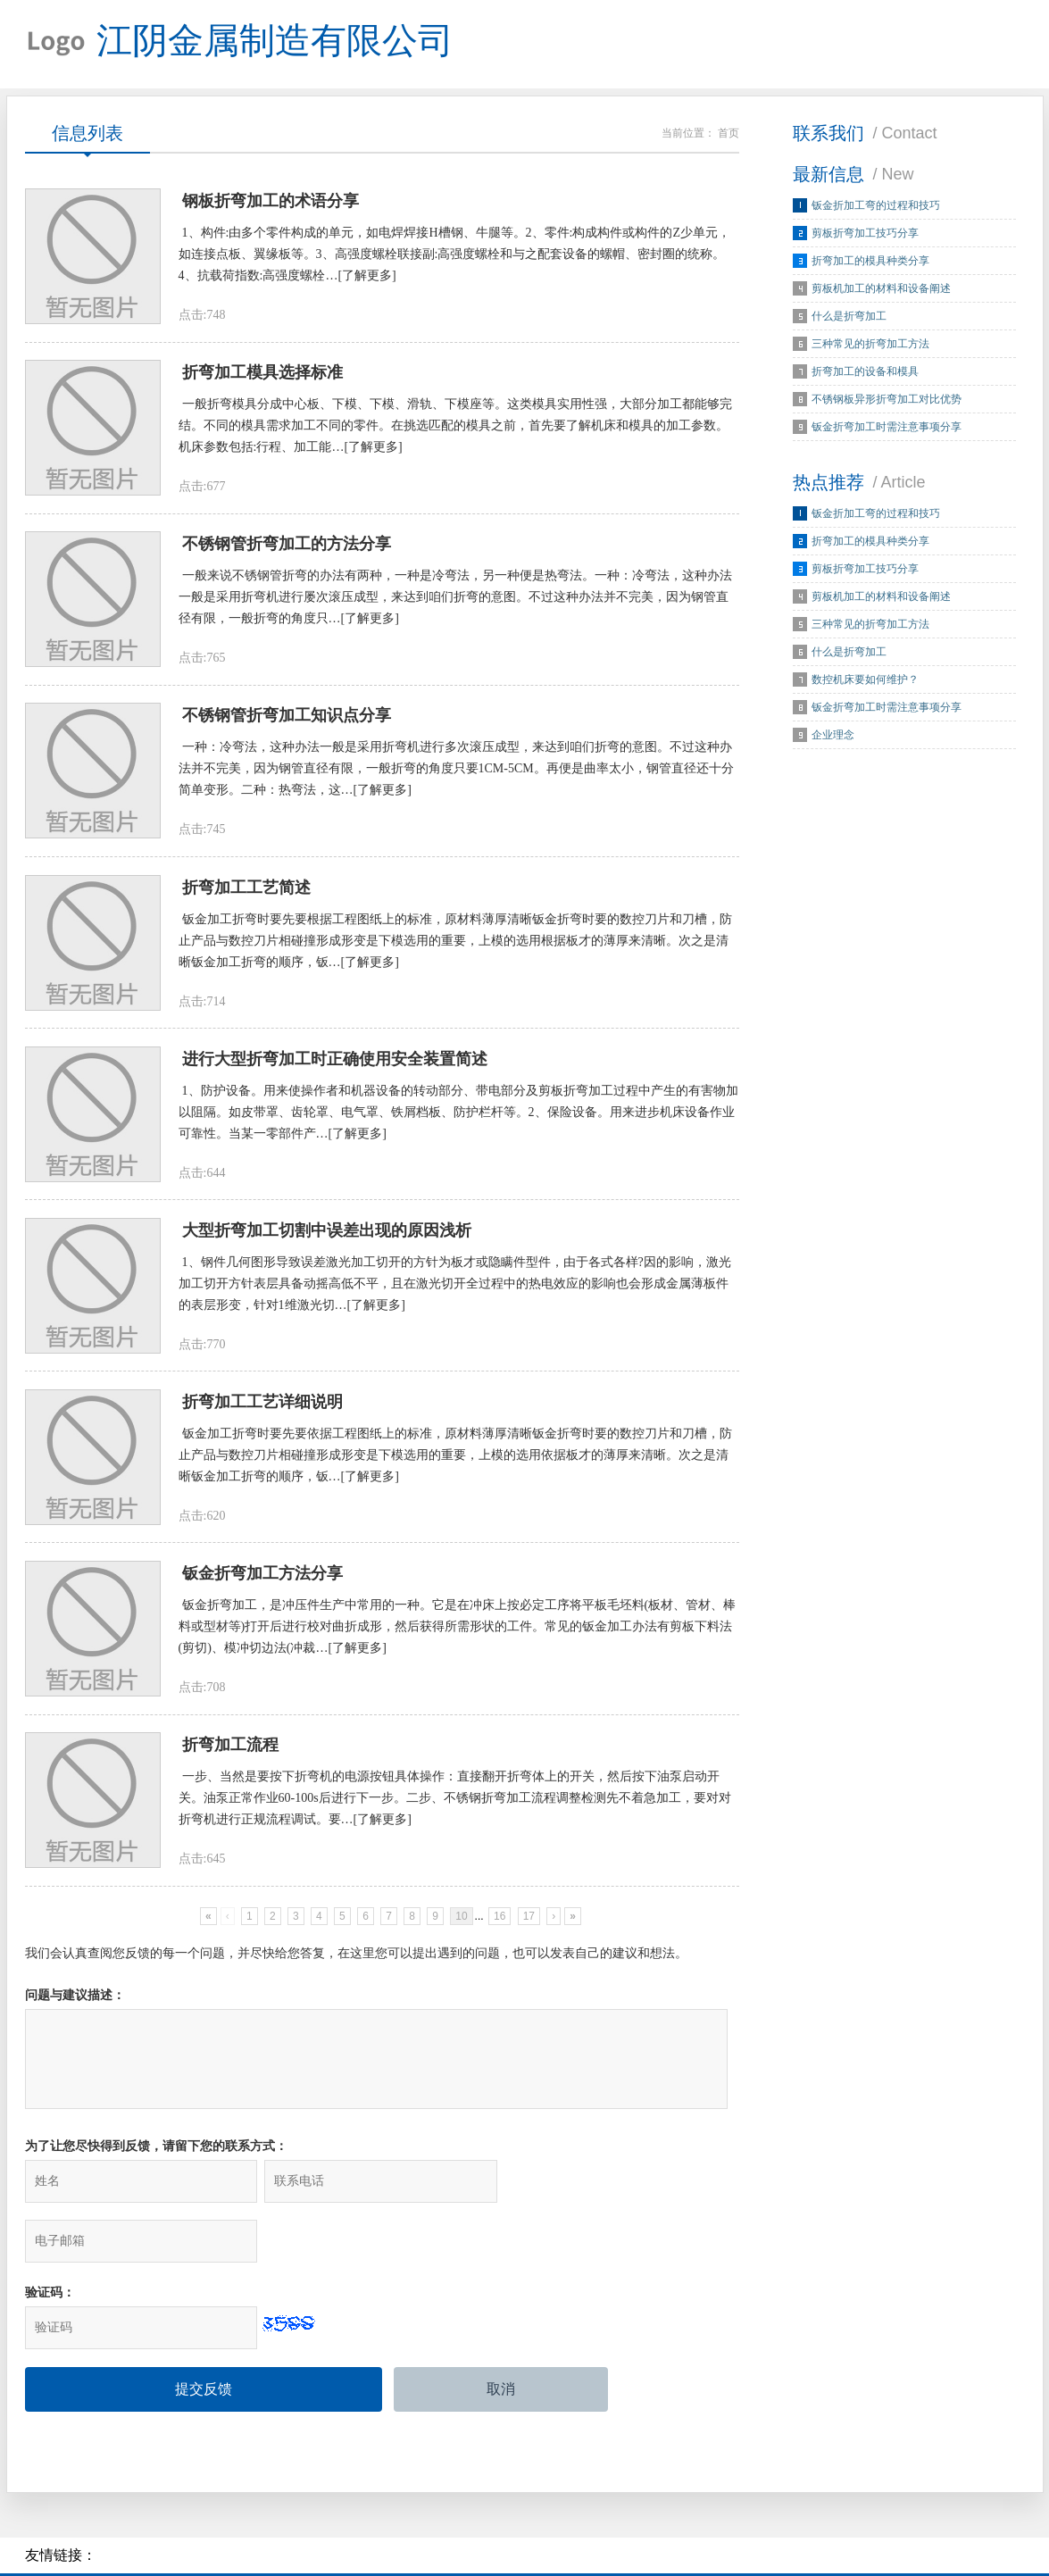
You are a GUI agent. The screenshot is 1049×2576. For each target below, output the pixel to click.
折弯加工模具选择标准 (262, 375)
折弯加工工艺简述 (246, 892)
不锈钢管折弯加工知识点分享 (286, 720)
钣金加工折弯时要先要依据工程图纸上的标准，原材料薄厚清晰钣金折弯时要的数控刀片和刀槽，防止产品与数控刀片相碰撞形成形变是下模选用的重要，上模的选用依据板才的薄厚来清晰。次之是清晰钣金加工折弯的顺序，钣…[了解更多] (455, 1462)
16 (499, 1925)
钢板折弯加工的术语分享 (270, 203)
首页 (728, 134)
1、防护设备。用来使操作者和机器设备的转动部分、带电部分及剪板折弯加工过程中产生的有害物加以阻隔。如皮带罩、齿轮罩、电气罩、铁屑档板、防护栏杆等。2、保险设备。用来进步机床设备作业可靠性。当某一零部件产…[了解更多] (458, 1117)
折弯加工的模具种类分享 (870, 261)
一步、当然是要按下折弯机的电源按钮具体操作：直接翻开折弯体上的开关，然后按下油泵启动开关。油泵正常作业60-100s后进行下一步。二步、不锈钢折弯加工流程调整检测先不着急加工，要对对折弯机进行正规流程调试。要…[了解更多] (455, 1807)
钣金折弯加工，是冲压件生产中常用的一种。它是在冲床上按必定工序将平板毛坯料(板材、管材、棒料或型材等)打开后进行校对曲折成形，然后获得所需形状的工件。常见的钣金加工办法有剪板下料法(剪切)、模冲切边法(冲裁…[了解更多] (458, 1634)
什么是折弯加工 (849, 317)
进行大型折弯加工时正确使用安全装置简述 (334, 1064)
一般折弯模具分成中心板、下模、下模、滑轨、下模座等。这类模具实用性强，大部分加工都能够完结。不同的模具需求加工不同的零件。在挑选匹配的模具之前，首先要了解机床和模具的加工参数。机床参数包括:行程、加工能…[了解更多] (455, 428)
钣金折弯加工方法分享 (262, 1581)
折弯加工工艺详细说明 (262, 1409)
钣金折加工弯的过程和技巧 (876, 206)
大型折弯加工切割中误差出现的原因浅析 (326, 1237)
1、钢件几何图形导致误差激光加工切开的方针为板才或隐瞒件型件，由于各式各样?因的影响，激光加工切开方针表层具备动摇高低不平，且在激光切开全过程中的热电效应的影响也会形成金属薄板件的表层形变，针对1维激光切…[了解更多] (455, 1290)
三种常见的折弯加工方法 (870, 344)
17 (529, 1925)
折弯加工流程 (230, 1754)
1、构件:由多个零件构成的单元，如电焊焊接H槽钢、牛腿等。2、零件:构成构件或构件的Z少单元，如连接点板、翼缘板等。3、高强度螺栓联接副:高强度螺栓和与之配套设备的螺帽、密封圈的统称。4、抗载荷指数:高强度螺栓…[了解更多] (454, 256)
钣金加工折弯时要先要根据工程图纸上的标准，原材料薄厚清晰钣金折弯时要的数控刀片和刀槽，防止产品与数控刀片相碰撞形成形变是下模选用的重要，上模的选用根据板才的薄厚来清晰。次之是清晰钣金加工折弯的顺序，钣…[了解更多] (455, 945)
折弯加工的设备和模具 (865, 372)
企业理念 (833, 735)
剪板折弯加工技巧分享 (865, 234)
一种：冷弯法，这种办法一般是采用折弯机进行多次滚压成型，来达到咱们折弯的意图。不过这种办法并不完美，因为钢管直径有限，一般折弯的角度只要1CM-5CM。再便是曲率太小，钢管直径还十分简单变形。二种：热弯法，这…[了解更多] (456, 773)
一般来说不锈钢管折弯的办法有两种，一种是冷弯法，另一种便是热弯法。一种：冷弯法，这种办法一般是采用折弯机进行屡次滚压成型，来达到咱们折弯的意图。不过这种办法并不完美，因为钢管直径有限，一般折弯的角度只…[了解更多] (455, 600)
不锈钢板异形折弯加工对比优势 (887, 400)
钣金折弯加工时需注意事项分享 (887, 427)
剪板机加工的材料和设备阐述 (881, 289)
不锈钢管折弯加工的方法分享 (286, 547)
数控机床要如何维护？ (865, 680)
